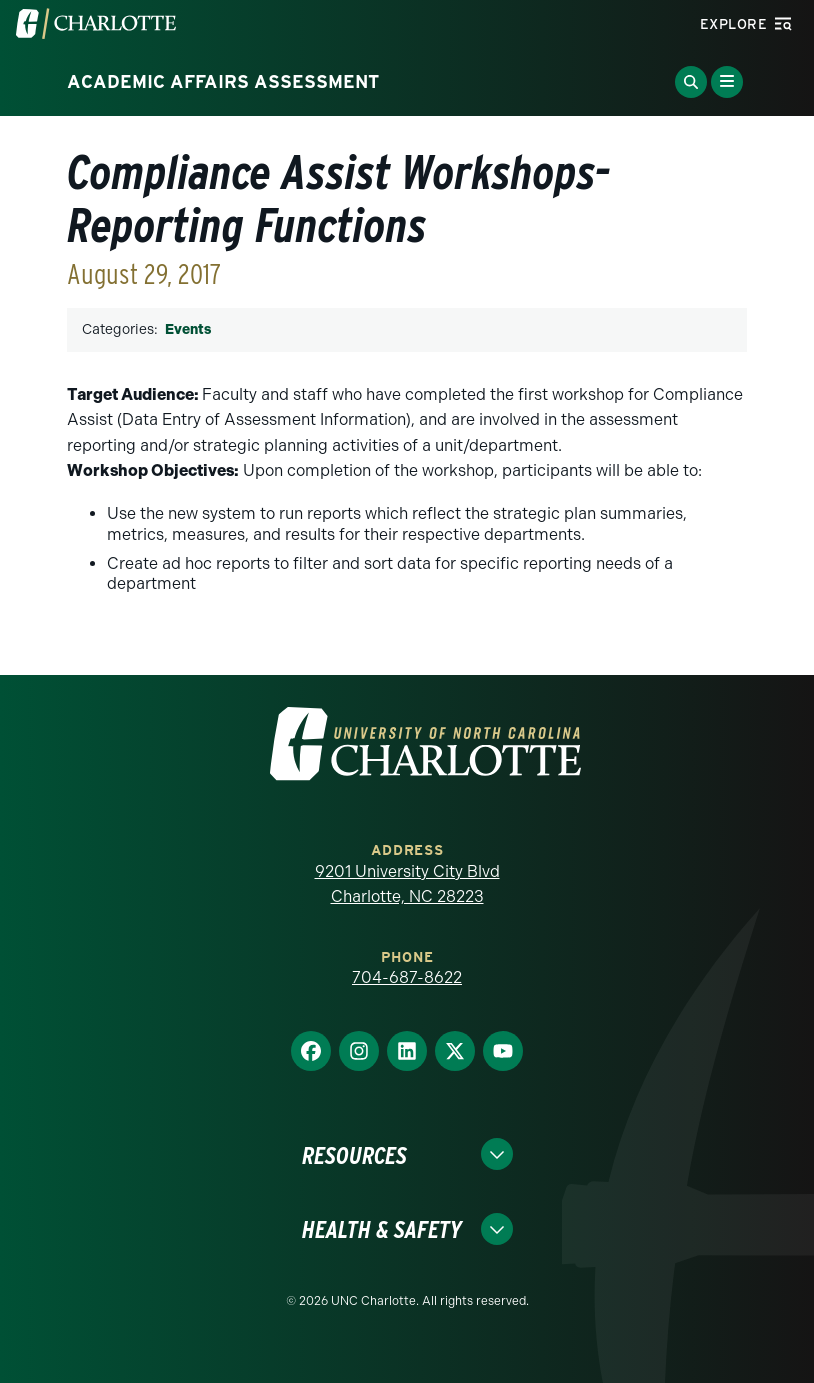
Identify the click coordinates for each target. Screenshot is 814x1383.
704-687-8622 (407, 977)
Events (188, 329)
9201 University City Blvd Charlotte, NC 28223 (407, 884)
